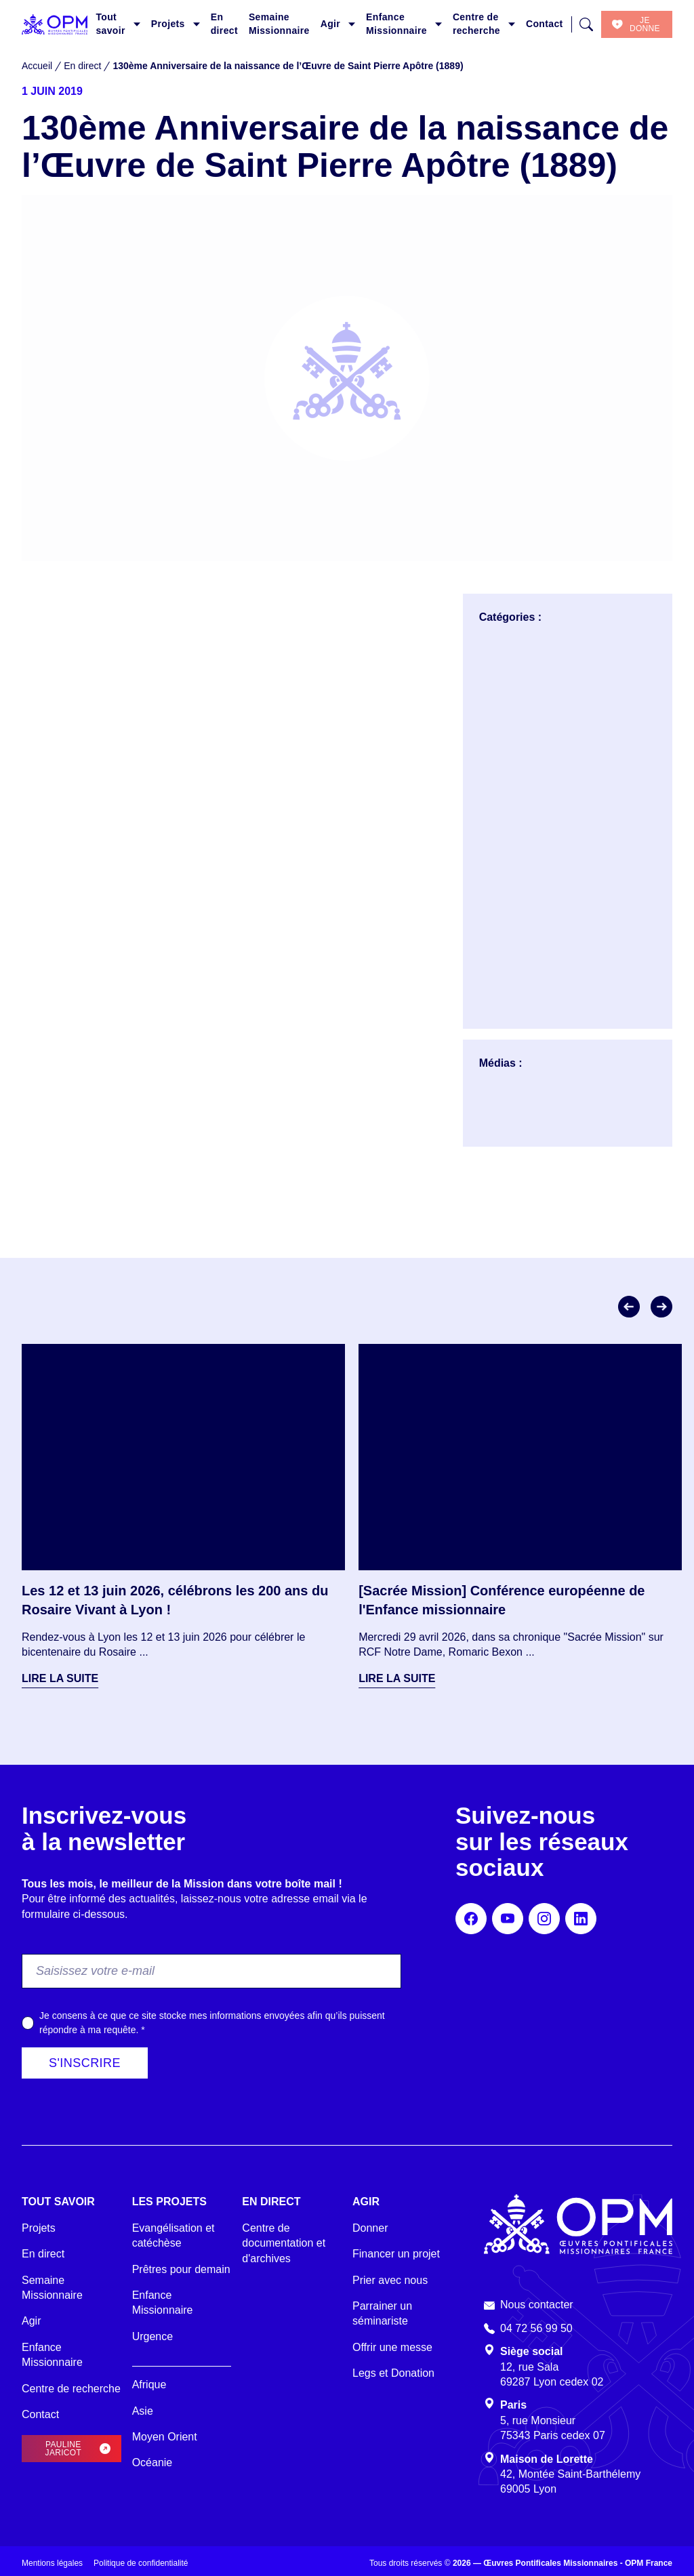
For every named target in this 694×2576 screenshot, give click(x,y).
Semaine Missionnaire (279, 24)
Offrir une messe (392, 2347)
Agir (330, 23)
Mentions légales (52, 2563)
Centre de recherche (476, 24)
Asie (142, 2411)
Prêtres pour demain (181, 2269)
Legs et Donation (393, 2373)
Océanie (152, 2462)
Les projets (169, 2201)
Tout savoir (110, 24)
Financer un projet (396, 2254)
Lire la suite (60, 1678)
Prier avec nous (390, 2280)
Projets (168, 23)
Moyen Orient (164, 2436)
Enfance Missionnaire (396, 24)
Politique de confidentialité (141, 2563)
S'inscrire (85, 2063)
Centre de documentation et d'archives (283, 2243)
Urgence (152, 2336)
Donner (370, 2228)
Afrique (149, 2384)
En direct (224, 24)
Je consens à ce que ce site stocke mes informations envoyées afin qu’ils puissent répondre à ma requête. (212, 2022)
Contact (544, 23)
